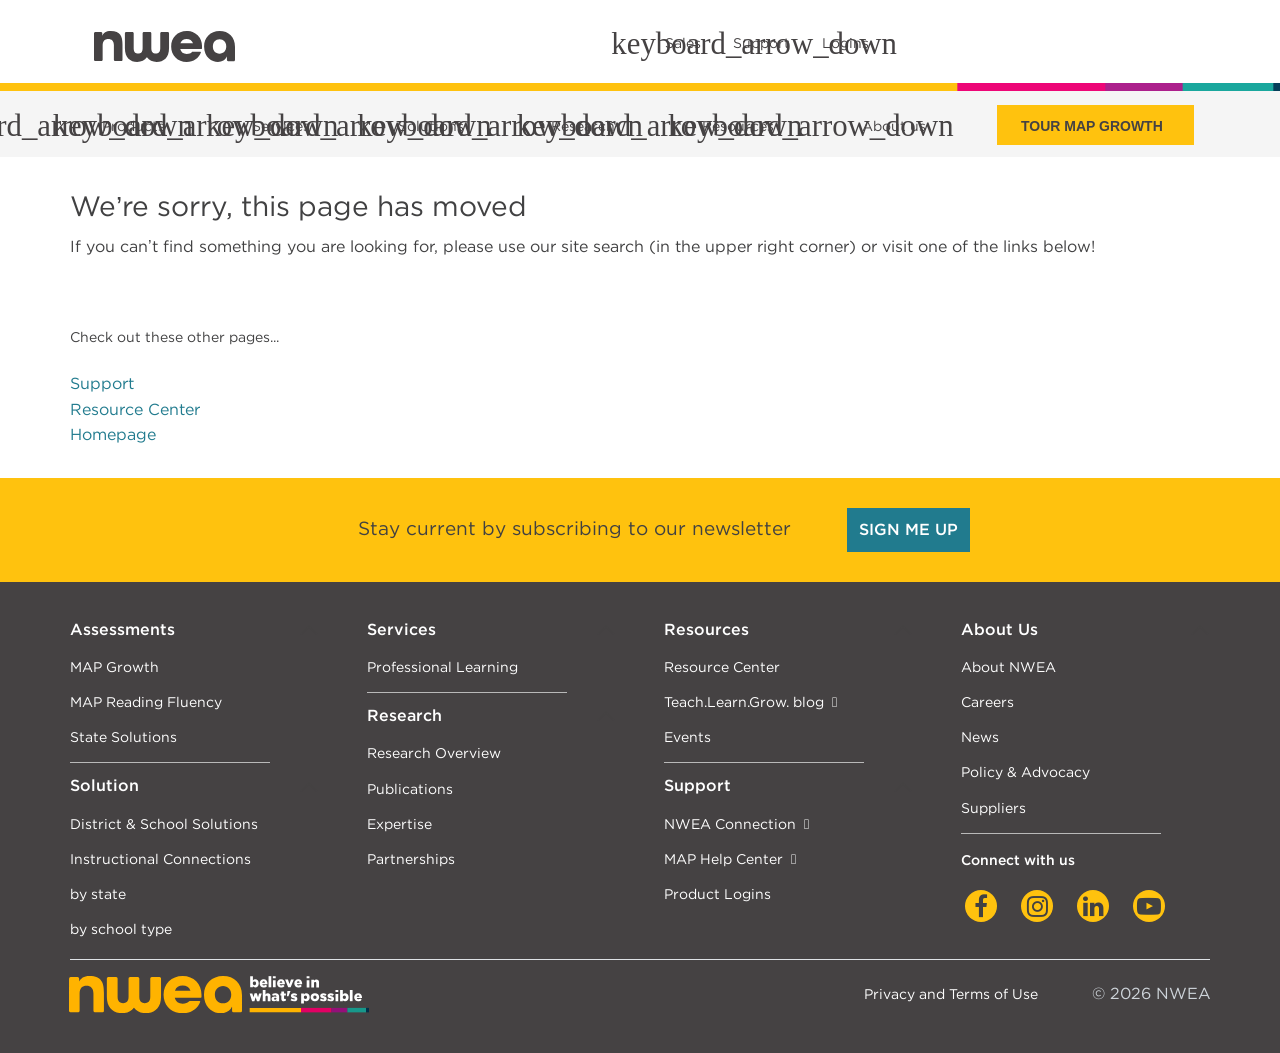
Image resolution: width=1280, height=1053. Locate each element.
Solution (104, 785)
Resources (706, 629)
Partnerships (411, 858)
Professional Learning (442, 666)
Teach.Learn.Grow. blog (744, 701)
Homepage (113, 434)
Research (404, 715)
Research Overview (434, 752)
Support (102, 383)
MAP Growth (114, 666)
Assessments (122, 629)
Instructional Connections (160, 858)
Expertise (399, 823)
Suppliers (993, 807)
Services (401, 629)
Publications (410, 788)
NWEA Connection (730, 823)
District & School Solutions (164, 823)
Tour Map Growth (1092, 126)
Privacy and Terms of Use (951, 993)
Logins (845, 43)
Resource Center (135, 409)
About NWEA (1008, 666)
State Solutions (123, 736)
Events (687, 736)
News (980, 736)
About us (894, 126)
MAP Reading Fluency (146, 701)
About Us (999, 629)
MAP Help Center (723, 858)
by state (98, 893)
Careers (987, 701)
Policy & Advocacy (1025, 771)
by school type (121, 928)
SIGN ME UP (908, 529)
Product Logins (717, 893)
